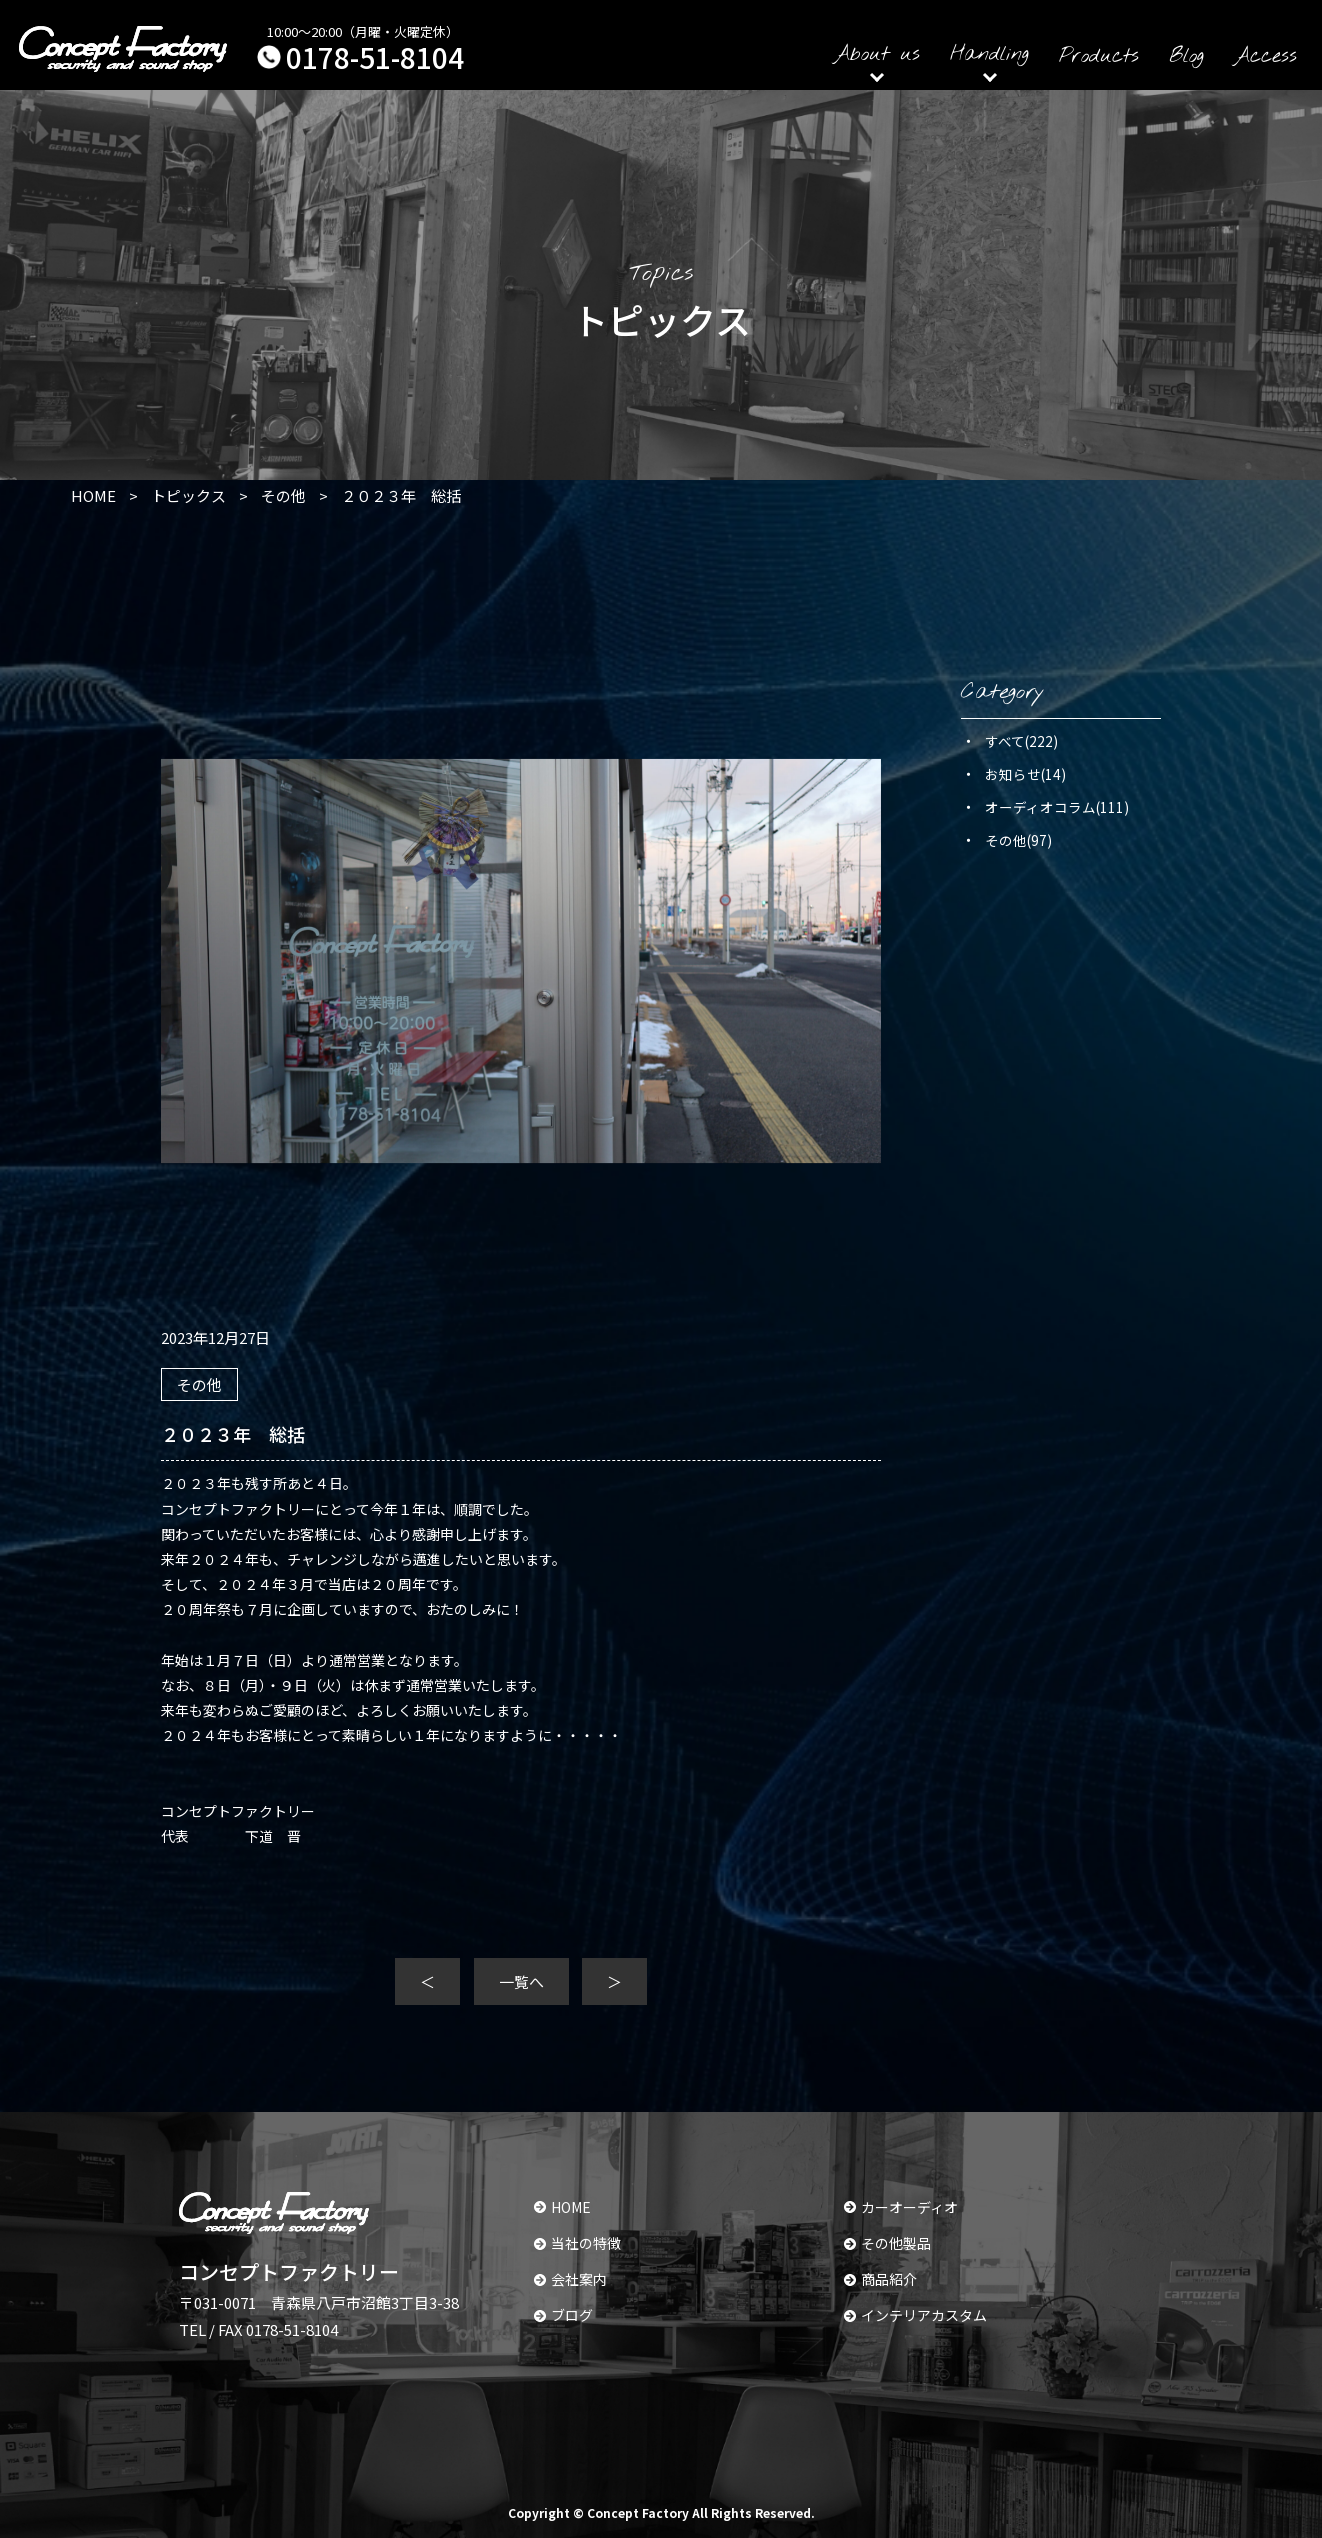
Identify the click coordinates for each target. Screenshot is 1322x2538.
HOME (562, 2207)
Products (1099, 56)
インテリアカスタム (915, 2315)
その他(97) (1018, 840)
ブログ (563, 2315)
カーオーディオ (901, 2207)
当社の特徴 (577, 2243)
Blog (1186, 56)
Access (1265, 56)
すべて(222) (1021, 741)
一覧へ (521, 1981)
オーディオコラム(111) (1057, 807)
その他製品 (887, 2243)
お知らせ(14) (1025, 774)
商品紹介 (880, 2279)
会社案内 (570, 2279)
